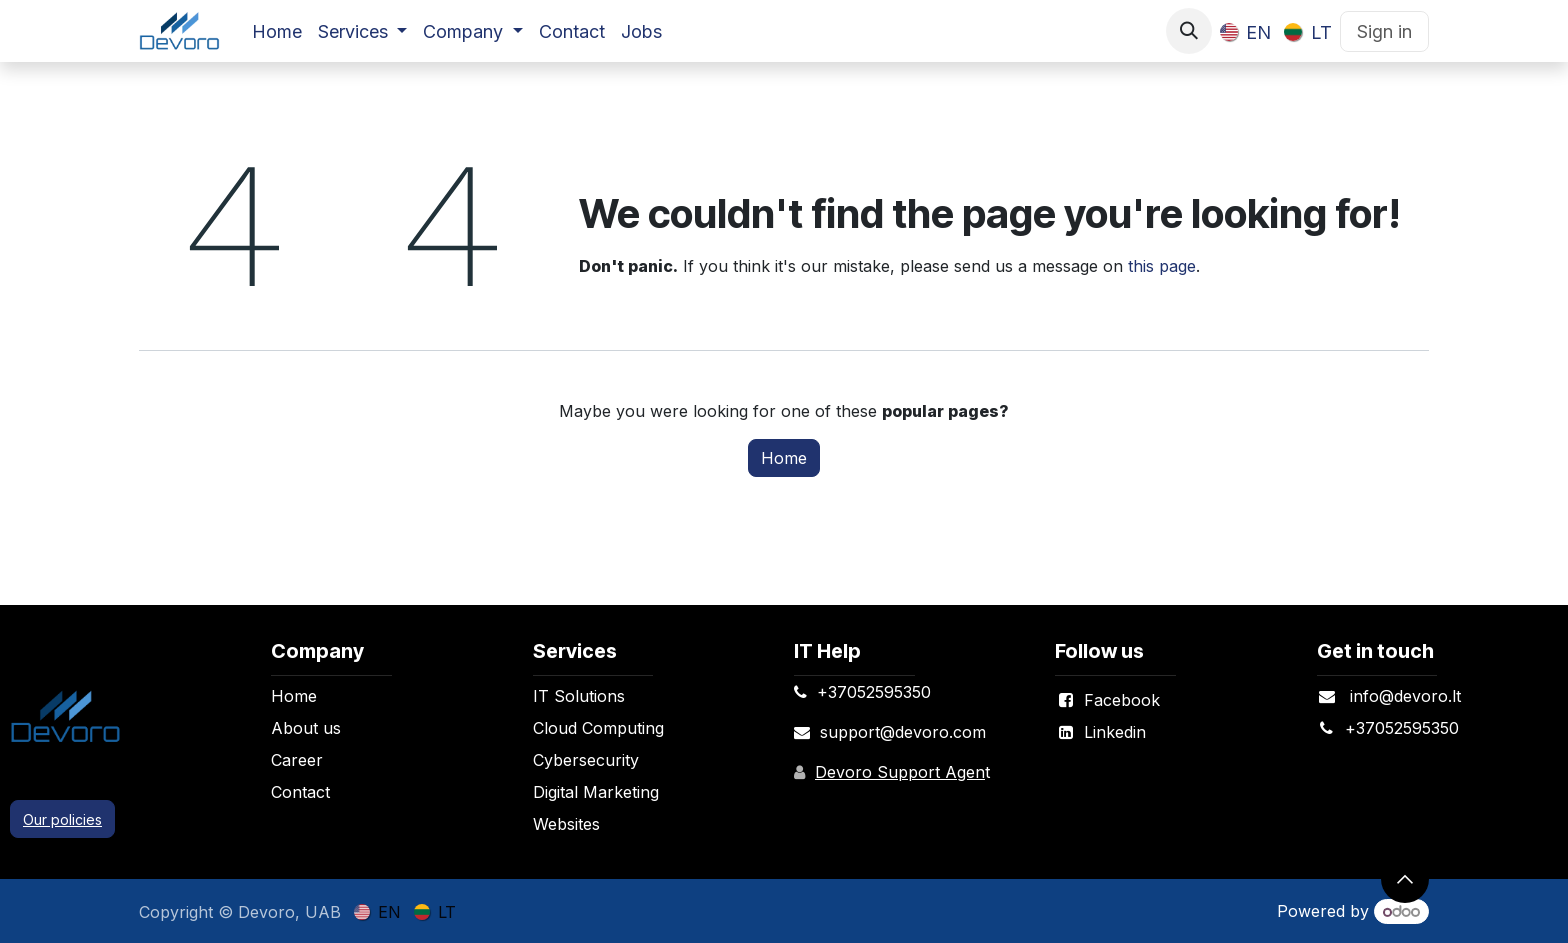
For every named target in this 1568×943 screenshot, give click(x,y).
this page (1162, 266)
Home (784, 458)
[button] (1189, 31)
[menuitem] (277, 31)
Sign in (1384, 31)
